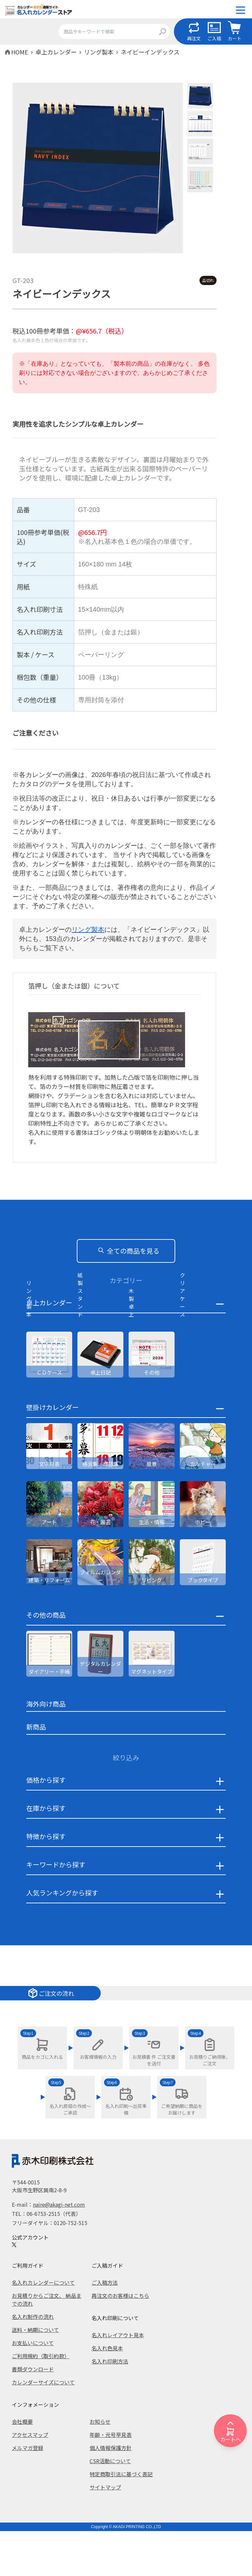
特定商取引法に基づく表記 (121, 2519)
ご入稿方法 (105, 2327)
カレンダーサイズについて (43, 2427)
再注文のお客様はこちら (120, 2340)
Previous (7, 169)
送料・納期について (35, 2375)
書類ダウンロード (33, 2414)
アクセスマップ (30, 2480)
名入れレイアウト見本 (118, 2380)
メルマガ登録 (27, 2493)
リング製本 (88, 929)
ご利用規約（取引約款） (41, 2401)
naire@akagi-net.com (59, 2249)
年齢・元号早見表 (111, 2480)
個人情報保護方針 (111, 2493)
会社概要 (22, 2466)
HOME (19, 52)
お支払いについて (33, 2388)
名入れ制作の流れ (33, 2361)
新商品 (36, 1771)
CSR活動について (110, 2506)
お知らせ (100, 2466)
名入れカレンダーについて (43, 2327)
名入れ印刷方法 (110, 2406)
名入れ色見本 (107, 2393)
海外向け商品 (46, 1748)
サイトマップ (105, 2532)
